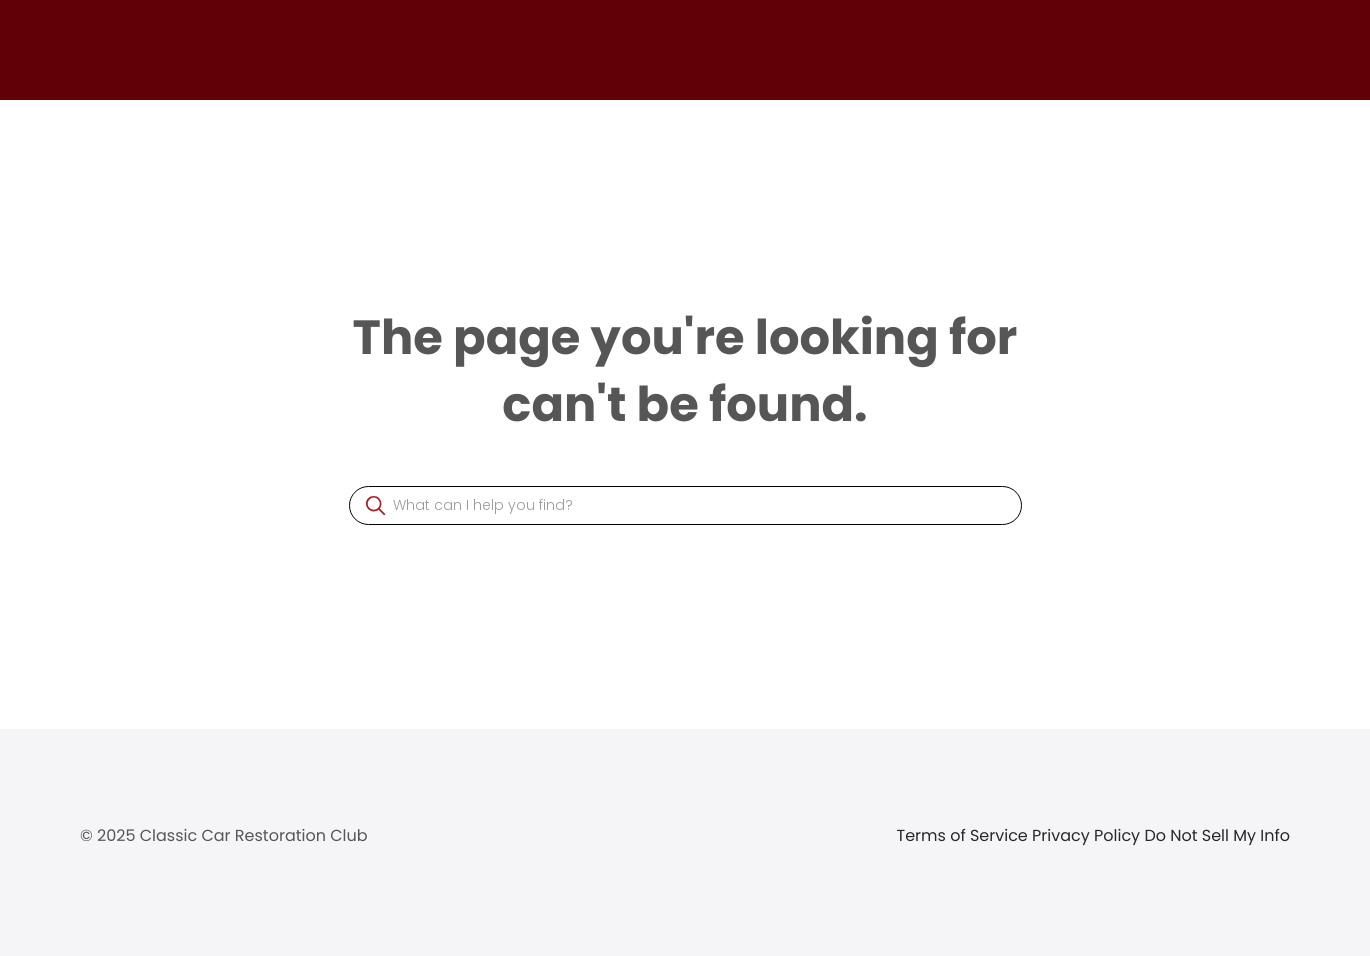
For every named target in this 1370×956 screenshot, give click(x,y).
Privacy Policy (1088, 835)
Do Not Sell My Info (1217, 835)
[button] (375, 505)
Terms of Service (965, 835)
